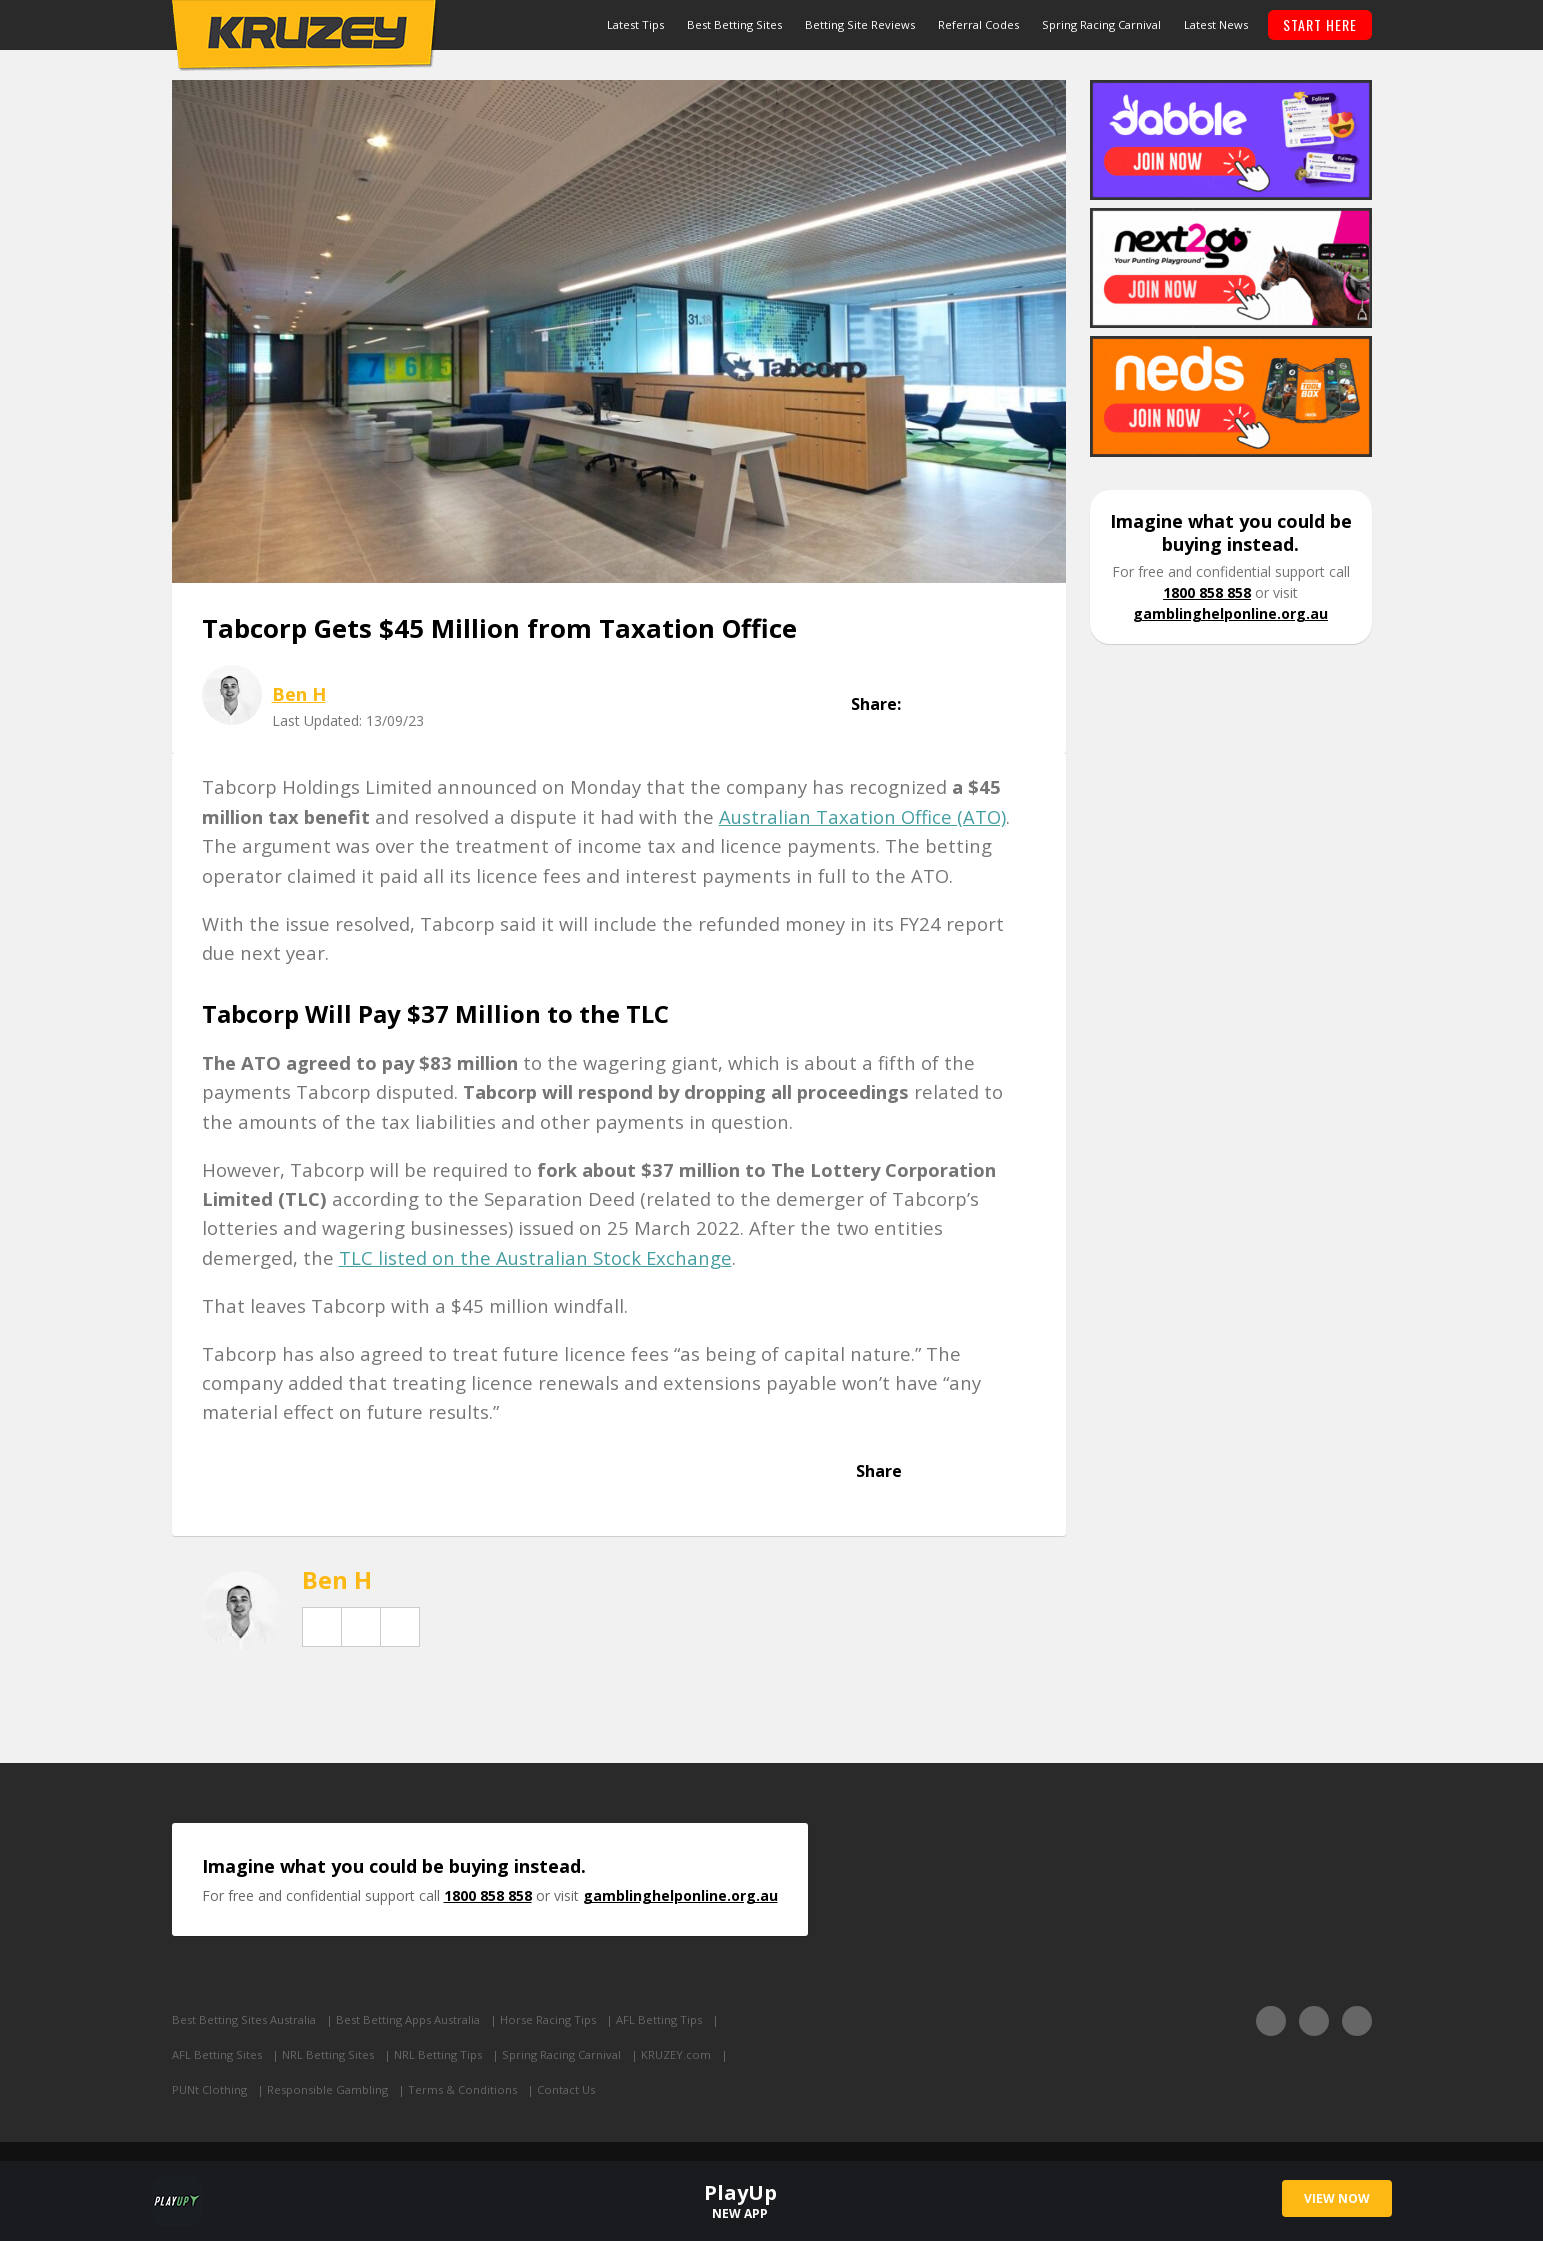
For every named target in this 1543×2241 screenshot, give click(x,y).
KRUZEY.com (676, 2054)
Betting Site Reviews (860, 24)
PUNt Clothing (209, 2089)
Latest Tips (635, 24)
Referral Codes (978, 24)
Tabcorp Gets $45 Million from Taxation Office (499, 628)
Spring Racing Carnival (1101, 24)
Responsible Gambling (327, 2089)
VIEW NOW (1337, 2198)
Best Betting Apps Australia (408, 2019)
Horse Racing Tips (548, 2019)
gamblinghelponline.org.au (1230, 613)
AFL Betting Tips (659, 2019)
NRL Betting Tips (438, 2054)
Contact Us (566, 2089)
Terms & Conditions (462, 2089)
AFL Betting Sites (217, 2054)
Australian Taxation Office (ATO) (862, 816)
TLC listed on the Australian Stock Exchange (535, 1257)
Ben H (299, 693)
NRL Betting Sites (328, 2054)
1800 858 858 (1207, 592)
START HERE (1320, 24)
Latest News (1216, 24)
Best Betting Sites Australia (244, 2019)
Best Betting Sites (734, 24)
